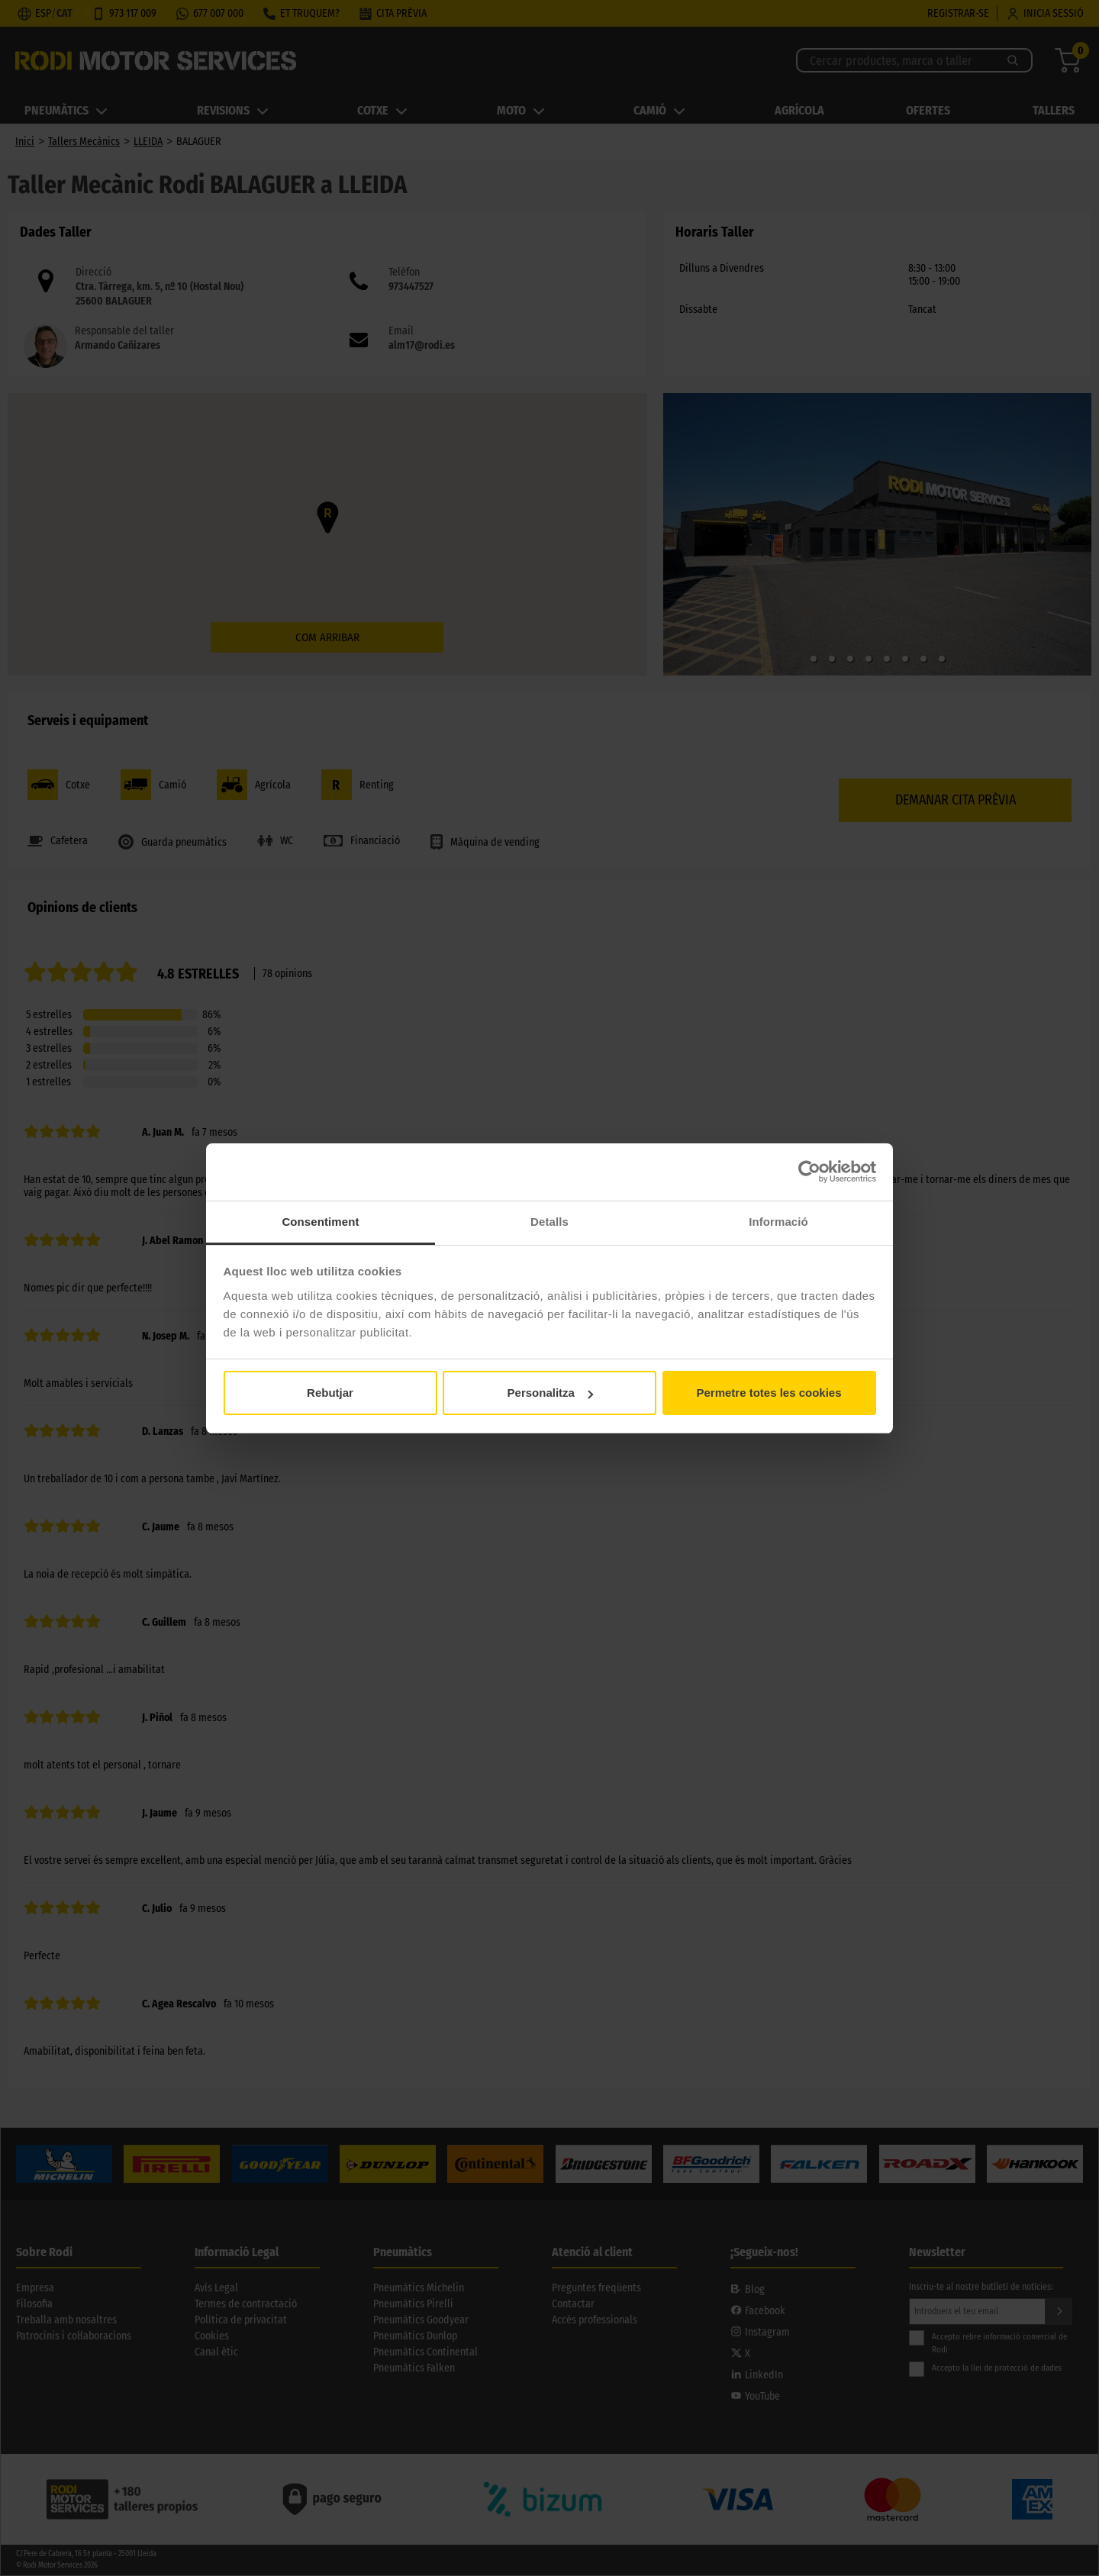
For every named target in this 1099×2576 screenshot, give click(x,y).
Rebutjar (330, 1392)
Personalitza (550, 1392)
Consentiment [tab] (320, 1221)
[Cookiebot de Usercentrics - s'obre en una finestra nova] (809, 1171)
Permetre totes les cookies (768, 1392)
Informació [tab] (778, 1221)
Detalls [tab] (549, 1221)
